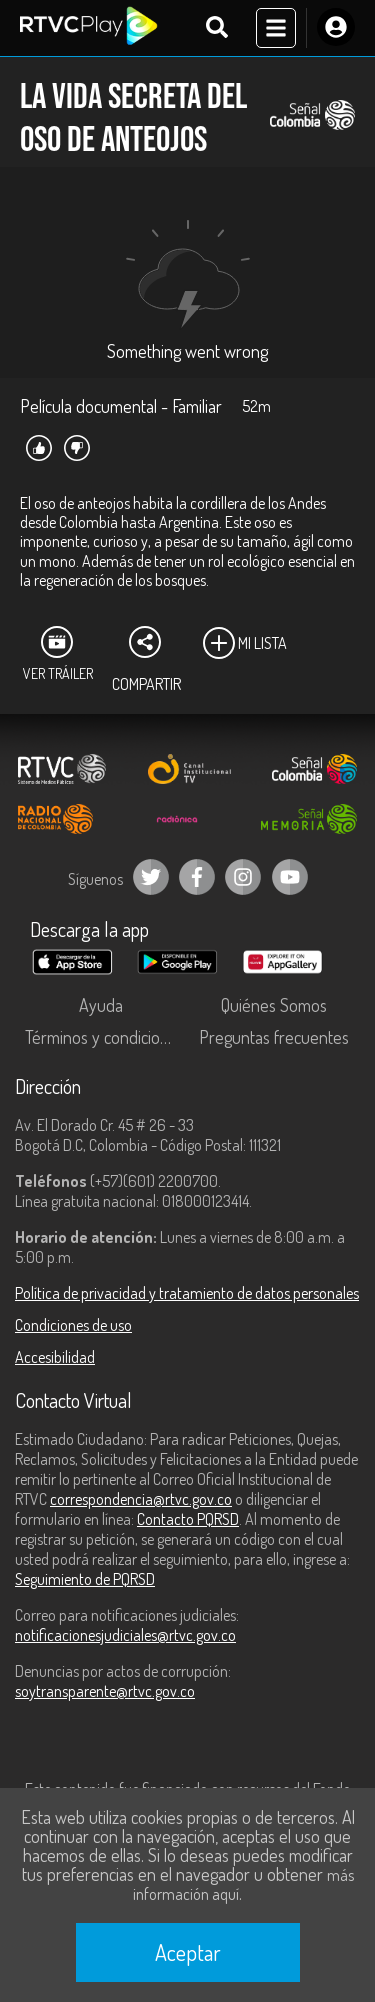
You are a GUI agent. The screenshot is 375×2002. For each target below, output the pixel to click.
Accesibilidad (55, 1357)
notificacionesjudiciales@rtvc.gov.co (125, 1635)
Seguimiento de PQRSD (85, 1579)
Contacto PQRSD (188, 1519)
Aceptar (188, 1952)
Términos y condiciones (105, 1037)
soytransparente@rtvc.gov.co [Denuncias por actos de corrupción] (105, 1691)
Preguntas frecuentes (274, 1037)
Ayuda (101, 1005)
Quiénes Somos (274, 1005)
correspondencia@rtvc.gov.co (141, 1499)
